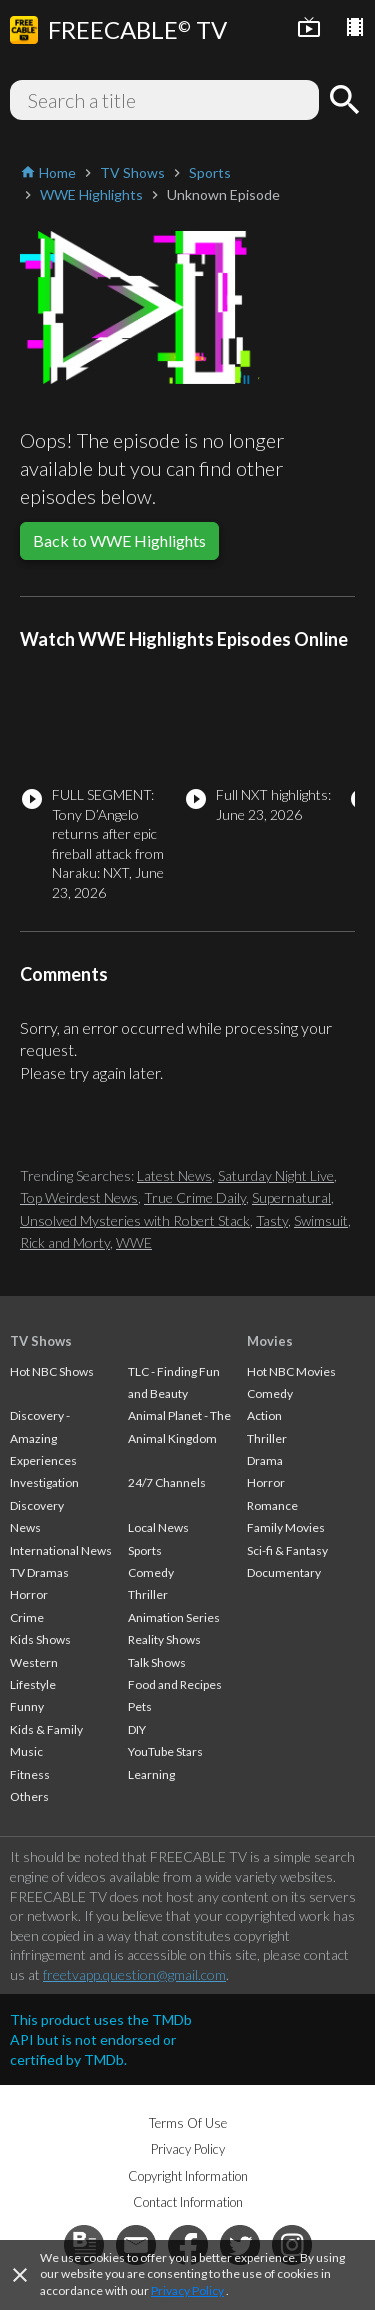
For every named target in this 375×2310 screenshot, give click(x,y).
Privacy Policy (187, 2290)
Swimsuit (321, 1220)
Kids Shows (40, 1639)
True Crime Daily (195, 1197)
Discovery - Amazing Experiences (43, 1438)
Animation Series (174, 1617)
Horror (29, 1594)
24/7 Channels (167, 1482)
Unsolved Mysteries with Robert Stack (135, 1220)
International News (61, 1550)
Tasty (272, 1220)
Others (29, 1796)
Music (26, 1751)
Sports (145, 1550)
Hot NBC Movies (291, 1371)
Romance (272, 1505)
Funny (27, 1706)
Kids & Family (46, 1729)
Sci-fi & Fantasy (287, 1550)
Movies (270, 1341)
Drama (265, 1460)
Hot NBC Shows (52, 1371)
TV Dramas (39, 1572)
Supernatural (291, 1197)
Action (264, 1415)
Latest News (174, 1175)
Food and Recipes (175, 1684)
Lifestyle (33, 1684)
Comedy (151, 1572)
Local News (158, 1527)
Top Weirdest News (79, 1197)
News (25, 1527)
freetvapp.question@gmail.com (134, 1974)
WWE (134, 1242)
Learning (151, 1774)
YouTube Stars (165, 1751)
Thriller (148, 1594)
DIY (137, 1729)
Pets (140, 1706)
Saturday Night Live (276, 1175)
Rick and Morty (65, 1242)
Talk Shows (157, 1662)
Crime (27, 1617)
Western (34, 1662)
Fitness (30, 1774)
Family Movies (286, 1527)
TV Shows (41, 1341)
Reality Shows (164, 1639)
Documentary (284, 1572)
